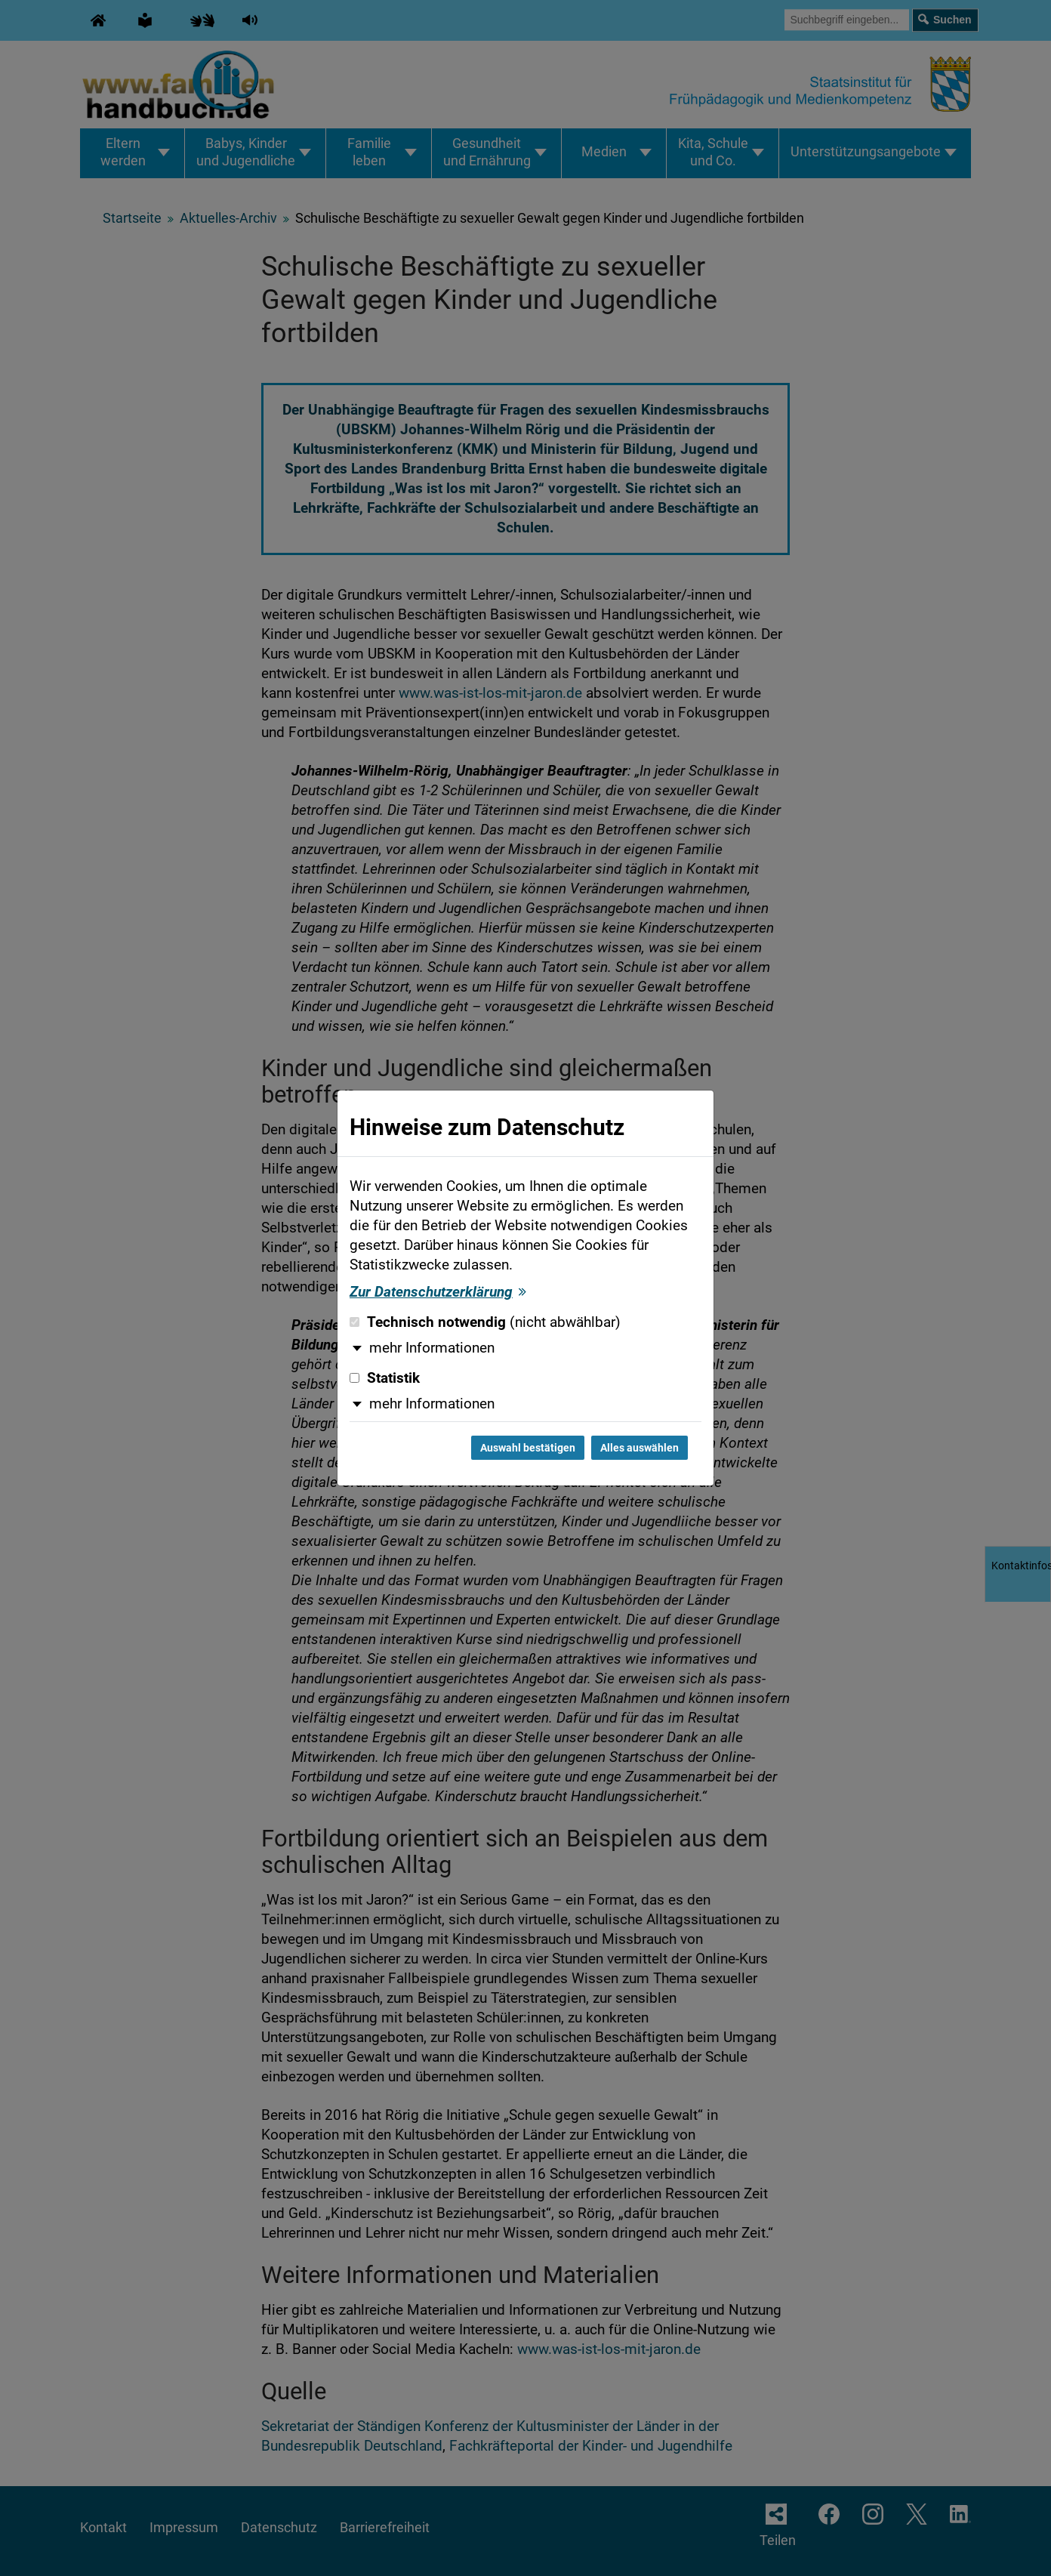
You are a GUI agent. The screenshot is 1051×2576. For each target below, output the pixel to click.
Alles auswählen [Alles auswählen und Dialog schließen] (639, 1448)
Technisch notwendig (485, 1322)
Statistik (385, 1378)
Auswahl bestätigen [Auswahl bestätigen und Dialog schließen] (527, 1448)
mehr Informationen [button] (432, 1348)
